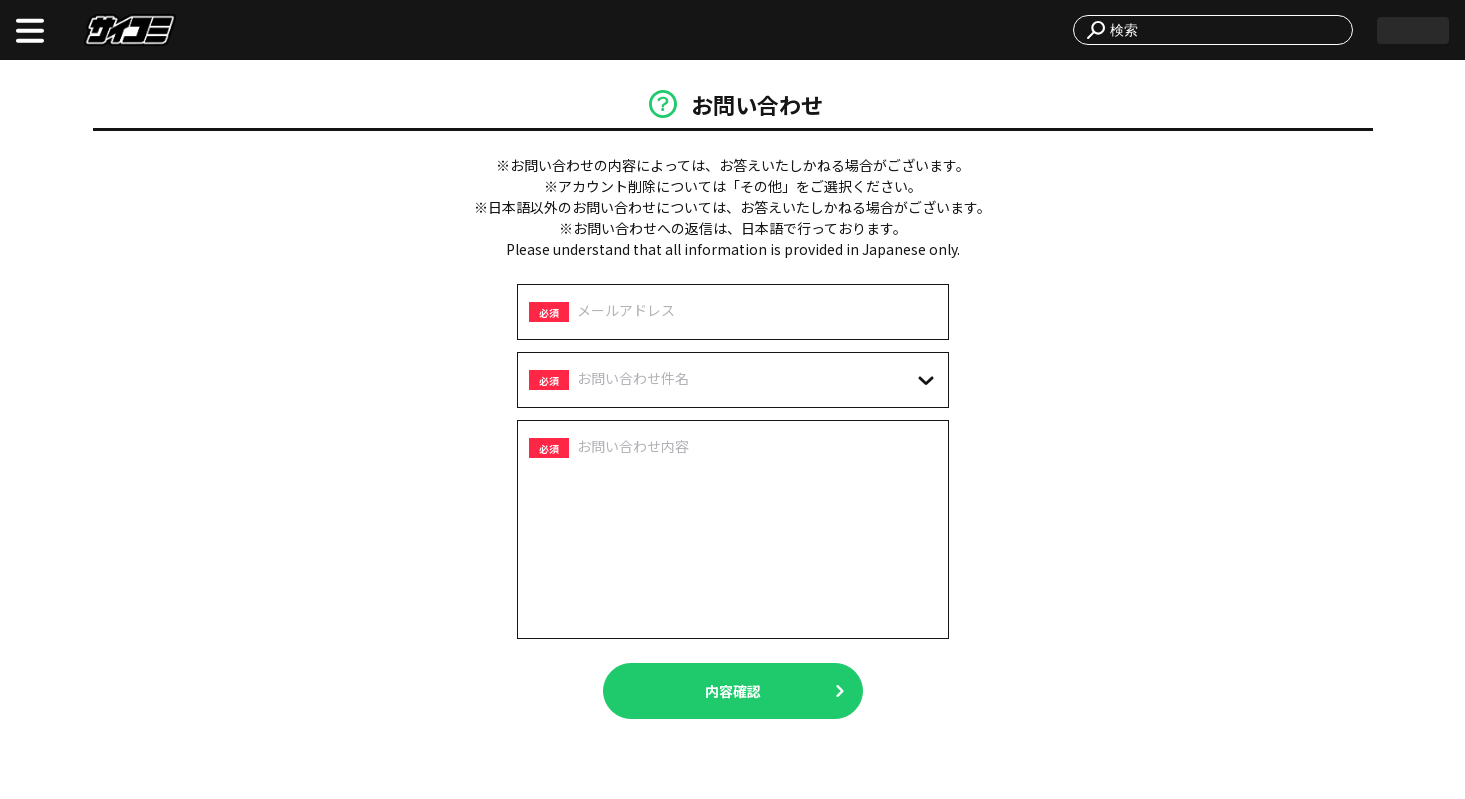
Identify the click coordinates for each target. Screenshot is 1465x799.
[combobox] (1225, 30)
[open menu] (30, 30)
